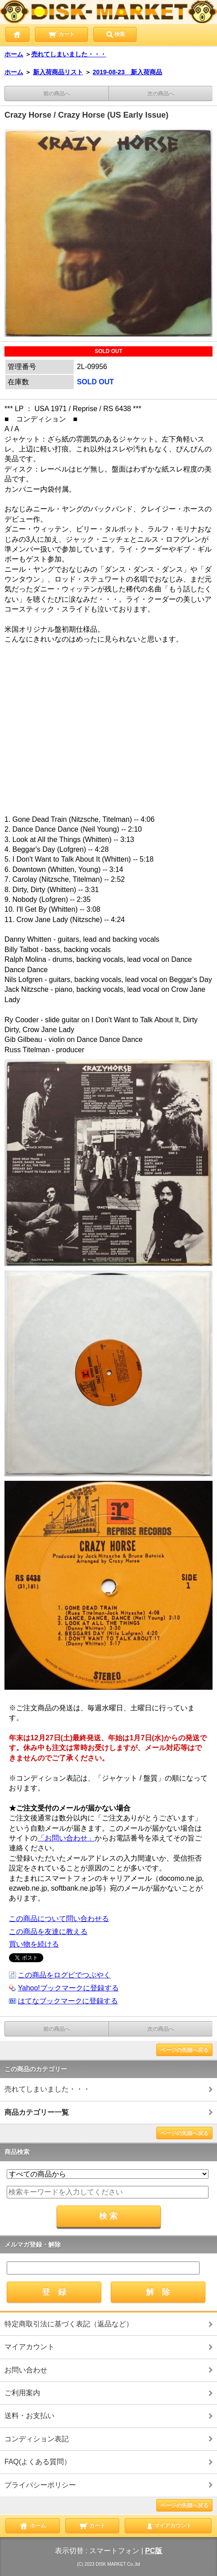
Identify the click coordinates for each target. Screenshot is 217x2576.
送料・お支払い (29, 2415)
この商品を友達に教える (48, 1931)
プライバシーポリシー (40, 2485)
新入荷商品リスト (58, 72)
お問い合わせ (25, 2370)
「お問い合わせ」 (66, 1838)
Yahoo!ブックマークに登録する (68, 1988)
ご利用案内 (22, 2393)
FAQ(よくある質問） (37, 2461)
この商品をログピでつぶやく (64, 1975)
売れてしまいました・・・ (68, 54)
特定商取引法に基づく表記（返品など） (68, 2324)
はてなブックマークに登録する (68, 2001)
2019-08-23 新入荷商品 (128, 72)
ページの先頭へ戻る (184, 2050)
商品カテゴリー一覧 (36, 2112)
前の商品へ (56, 93)
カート (61, 33)
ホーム (13, 54)
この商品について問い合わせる (59, 1918)
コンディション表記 (36, 2439)
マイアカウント (29, 2347)
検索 (115, 33)
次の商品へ (160, 93)
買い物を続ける (34, 1944)
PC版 (153, 2551)
